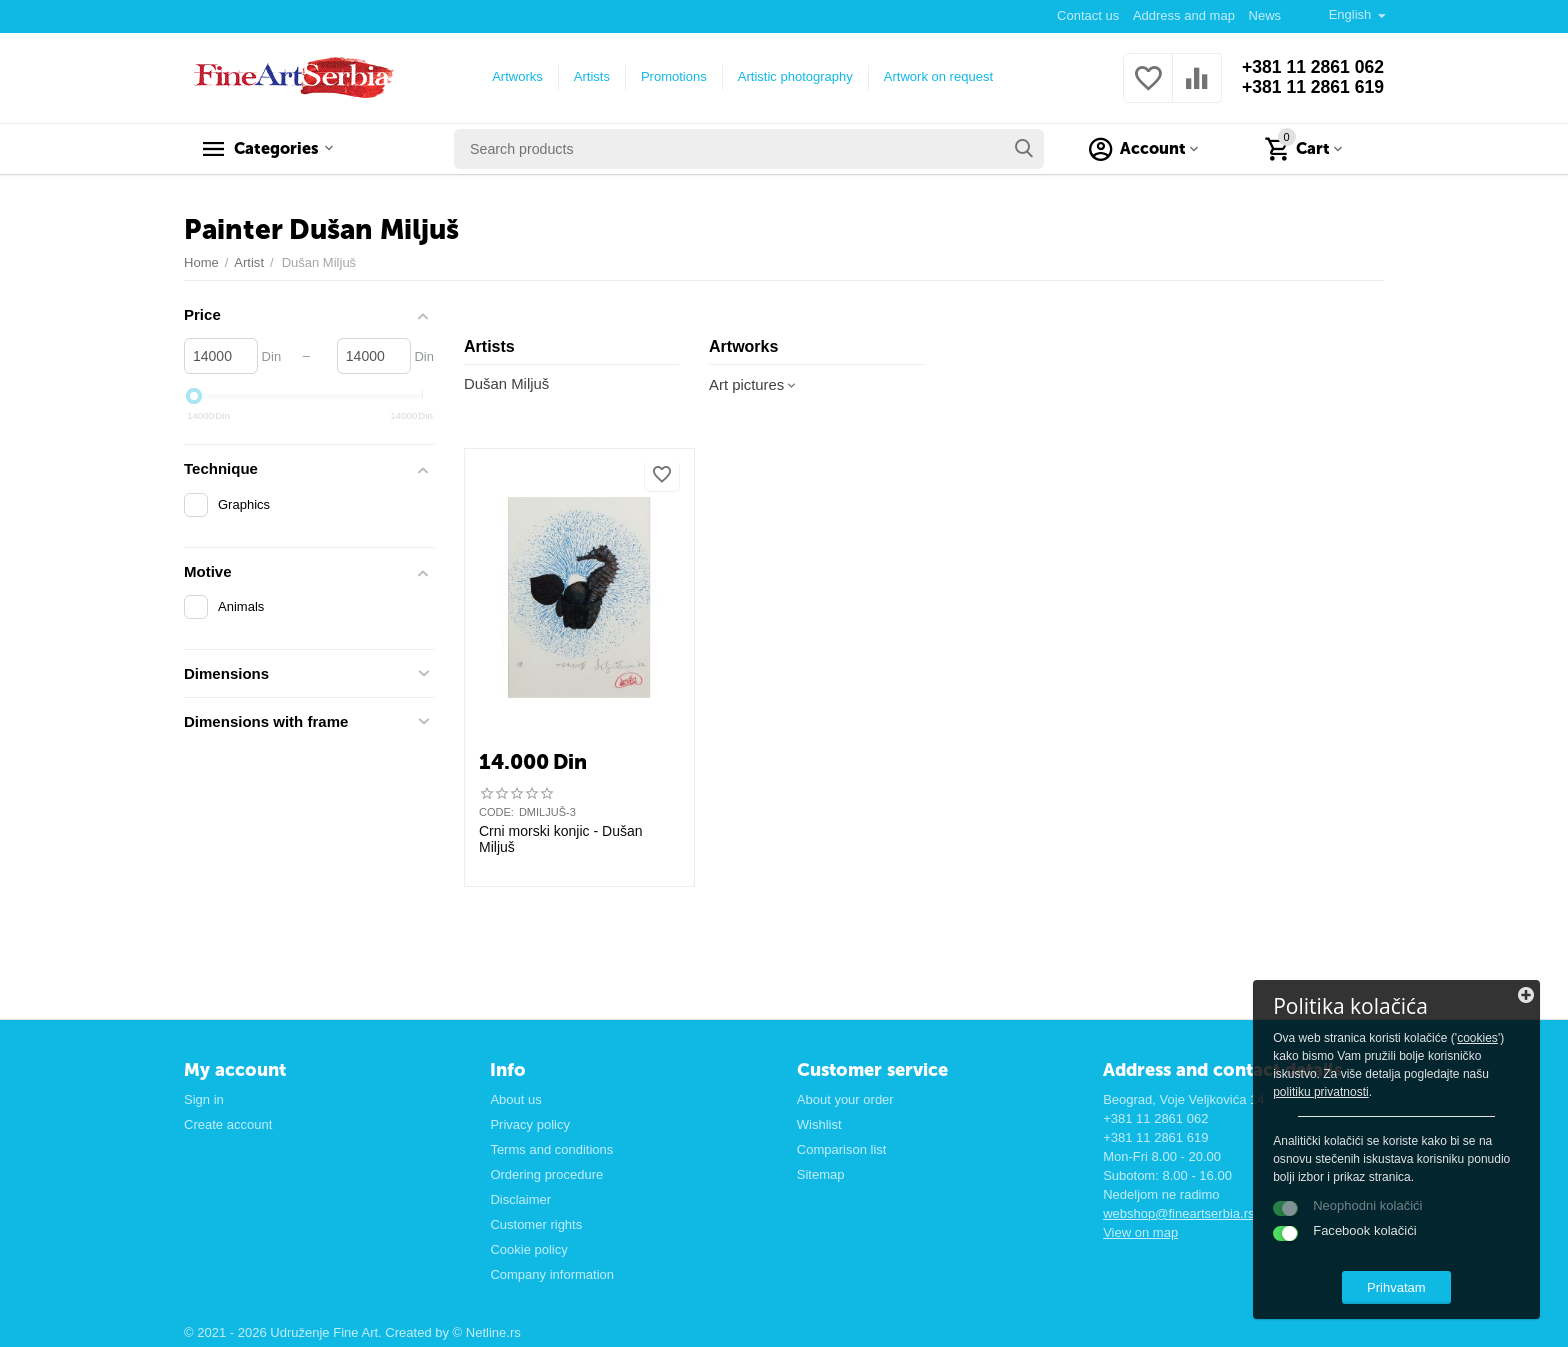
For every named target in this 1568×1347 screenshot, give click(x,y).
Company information (552, 1274)
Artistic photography (793, 76)
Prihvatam (1413, 1285)
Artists (590, 76)
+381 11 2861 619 (1311, 88)
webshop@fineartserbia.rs (1178, 1213)
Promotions (672, 76)
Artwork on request (936, 76)
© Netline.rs (487, 1332)
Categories (281, 149)
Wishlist (819, 1124)
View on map (1140, 1232)
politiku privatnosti (1444, 1090)
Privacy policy (530, 1124)
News (1264, 15)
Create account (228, 1124)
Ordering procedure (546, 1174)
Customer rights (536, 1224)
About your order (845, 1099)
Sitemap (821, 1174)
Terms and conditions (551, 1149)
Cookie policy (528, 1249)
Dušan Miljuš (507, 384)
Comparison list (842, 1149)
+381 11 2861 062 (1311, 68)
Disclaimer (520, 1199)
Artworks (515, 76)
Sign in (204, 1099)
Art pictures (754, 385)
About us (515, 1099)
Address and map (1183, 15)
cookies (1334, 1054)
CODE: (496, 812)
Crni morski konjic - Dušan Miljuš (561, 839)
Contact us (1087, 15)
